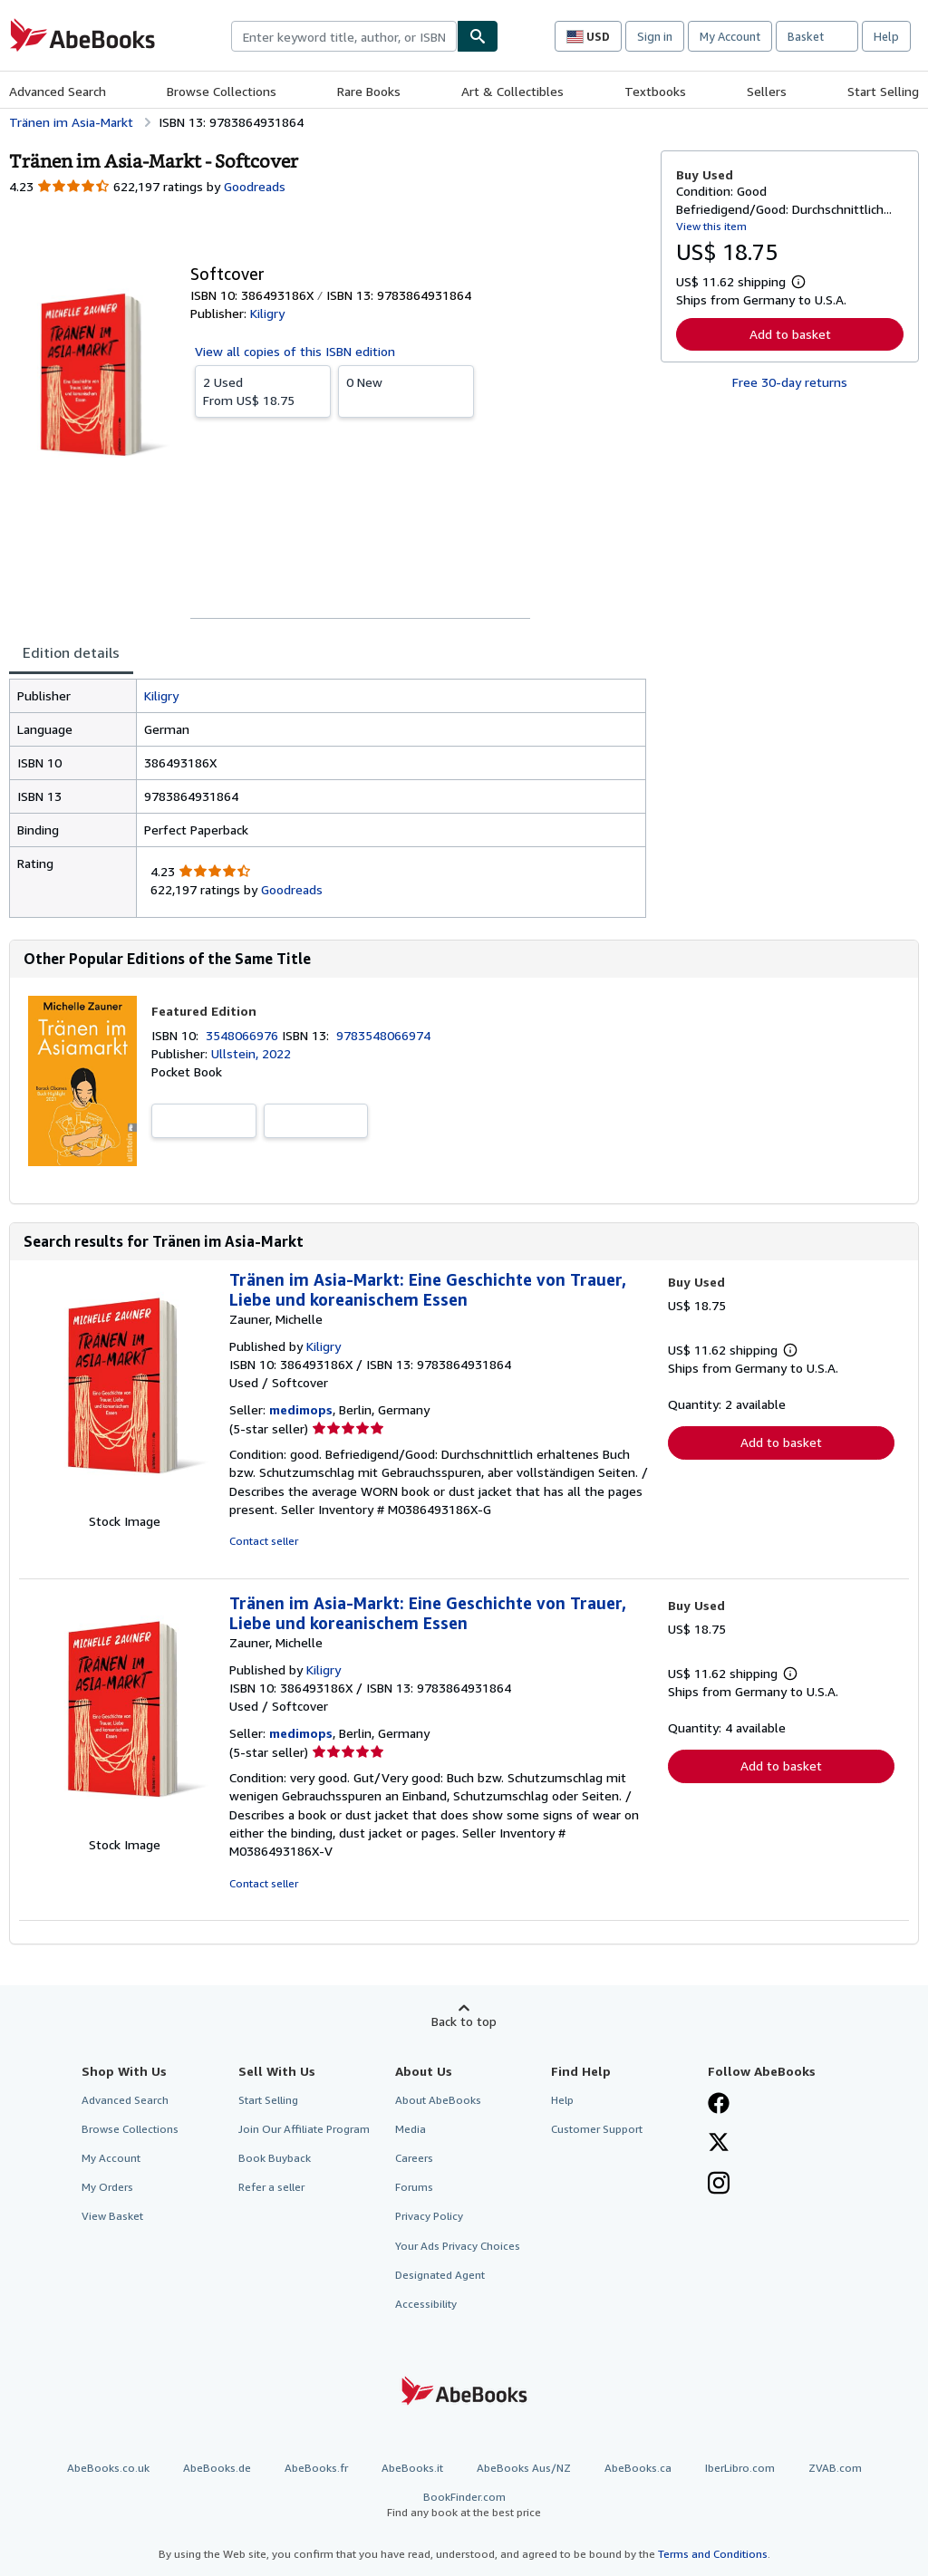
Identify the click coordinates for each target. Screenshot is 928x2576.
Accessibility (426, 2304)
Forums (414, 2187)
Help (886, 36)
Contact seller (263, 1541)
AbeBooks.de (217, 2468)
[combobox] (344, 36)
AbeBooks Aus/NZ (524, 2468)
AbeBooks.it (412, 2468)
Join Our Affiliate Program (304, 2129)
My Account (730, 36)
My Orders (107, 2187)
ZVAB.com (835, 2468)
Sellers (767, 91)
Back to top (464, 2021)
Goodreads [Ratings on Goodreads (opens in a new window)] (254, 186)
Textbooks (655, 91)
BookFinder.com (464, 2505)
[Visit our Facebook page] (719, 2105)
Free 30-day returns (789, 382)
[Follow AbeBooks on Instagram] (719, 2185)
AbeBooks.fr (316, 2468)
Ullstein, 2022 (251, 1053)
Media (410, 2129)
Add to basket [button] (790, 334)
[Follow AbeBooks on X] (719, 2144)
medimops (301, 1409)
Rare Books (369, 91)
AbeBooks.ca (638, 2468)
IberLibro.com (740, 2468)
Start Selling (883, 91)
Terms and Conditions (713, 2554)
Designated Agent (440, 2275)
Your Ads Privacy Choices (457, 2246)
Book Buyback (274, 2158)
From (263, 390)
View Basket (112, 2216)
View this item (711, 226)
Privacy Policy (429, 2216)
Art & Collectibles (512, 91)
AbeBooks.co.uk (108, 2468)
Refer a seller (271, 2187)
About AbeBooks (438, 2100)
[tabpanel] (327, 798)
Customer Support (597, 2129)
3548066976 (244, 1035)
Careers (414, 2158)
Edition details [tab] (71, 652)
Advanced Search (57, 91)
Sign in (654, 36)
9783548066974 (383, 1035)
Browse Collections (221, 91)
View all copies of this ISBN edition (295, 351)
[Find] (478, 36)
